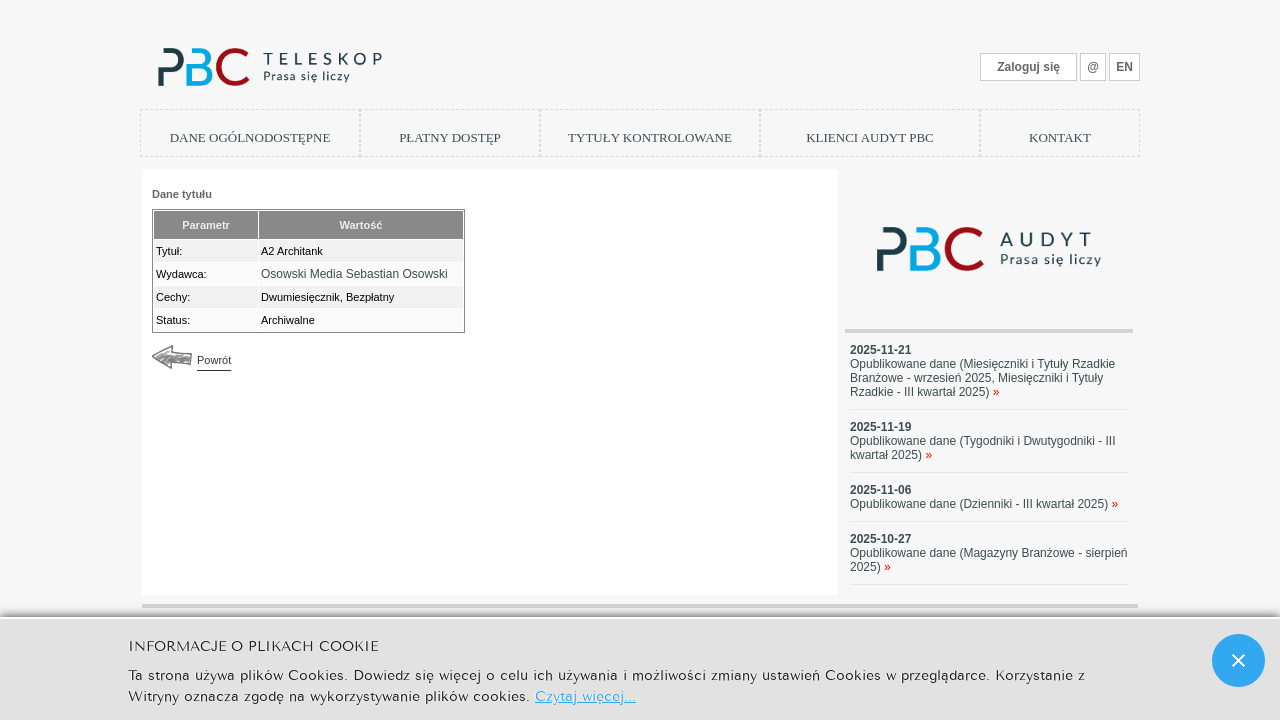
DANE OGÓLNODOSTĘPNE (250, 137)
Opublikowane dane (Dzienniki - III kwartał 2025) (984, 504)
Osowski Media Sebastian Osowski (354, 274)
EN (1124, 67)
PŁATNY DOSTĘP (450, 137)
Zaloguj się (1028, 67)
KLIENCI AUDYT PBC (870, 137)
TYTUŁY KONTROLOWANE (650, 137)
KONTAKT (1060, 137)
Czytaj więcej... (585, 694)
